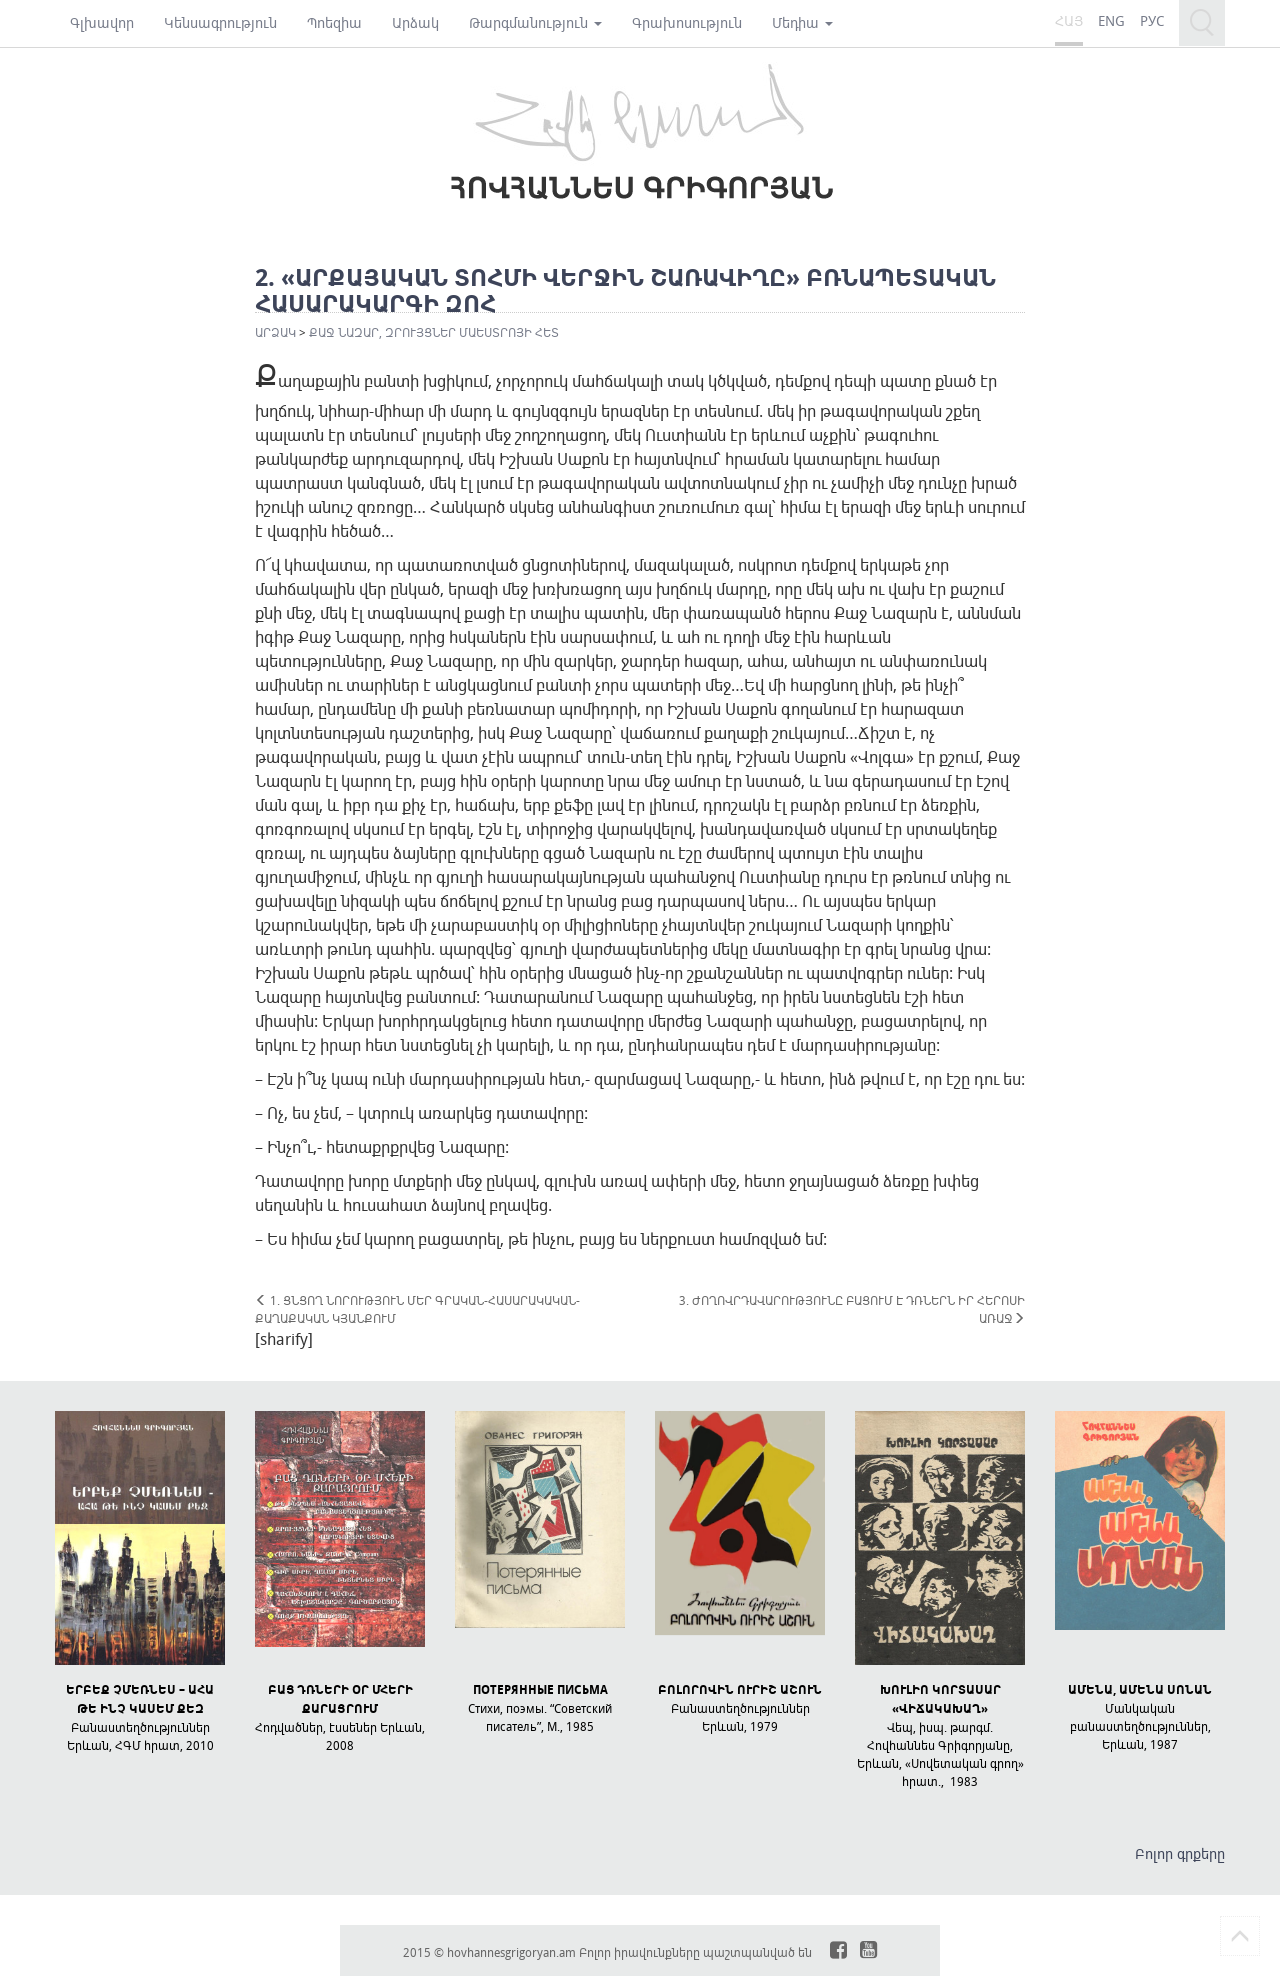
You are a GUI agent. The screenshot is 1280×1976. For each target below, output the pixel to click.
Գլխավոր (102, 22)
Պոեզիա (334, 22)
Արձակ (415, 22)
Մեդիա (802, 22)
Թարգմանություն (535, 22)
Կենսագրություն (220, 22)
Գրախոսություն (687, 22)
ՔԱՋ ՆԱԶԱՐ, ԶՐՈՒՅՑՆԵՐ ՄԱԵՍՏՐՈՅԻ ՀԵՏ (434, 332)
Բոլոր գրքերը (1180, 1853)
